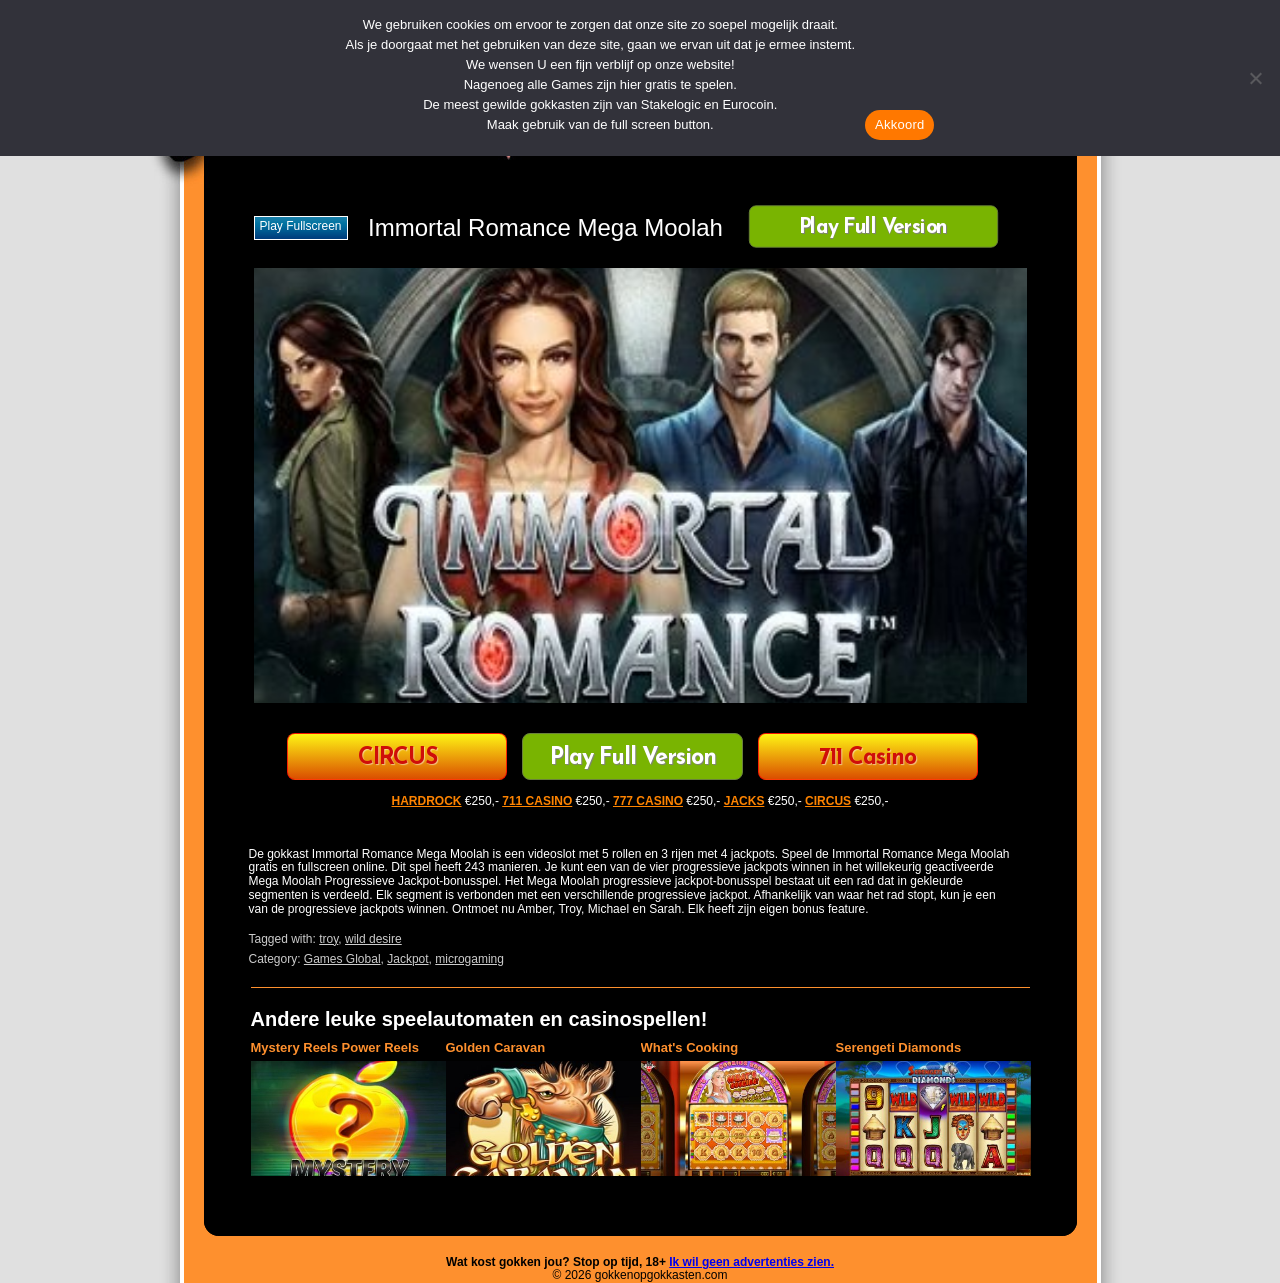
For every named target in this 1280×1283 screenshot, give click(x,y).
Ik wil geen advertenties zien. (751, 1262)
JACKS (744, 801)
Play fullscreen (301, 226)
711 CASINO (537, 801)
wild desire (373, 939)
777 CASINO (648, 801)
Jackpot (407, 959)
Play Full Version (872, 228)
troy (328, 939)
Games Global (342, 959)
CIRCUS (397, 758)
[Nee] (1255, 78)
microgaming (469, 959)
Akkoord (899, 124)
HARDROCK (427, 801)
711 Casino (867, 758)
